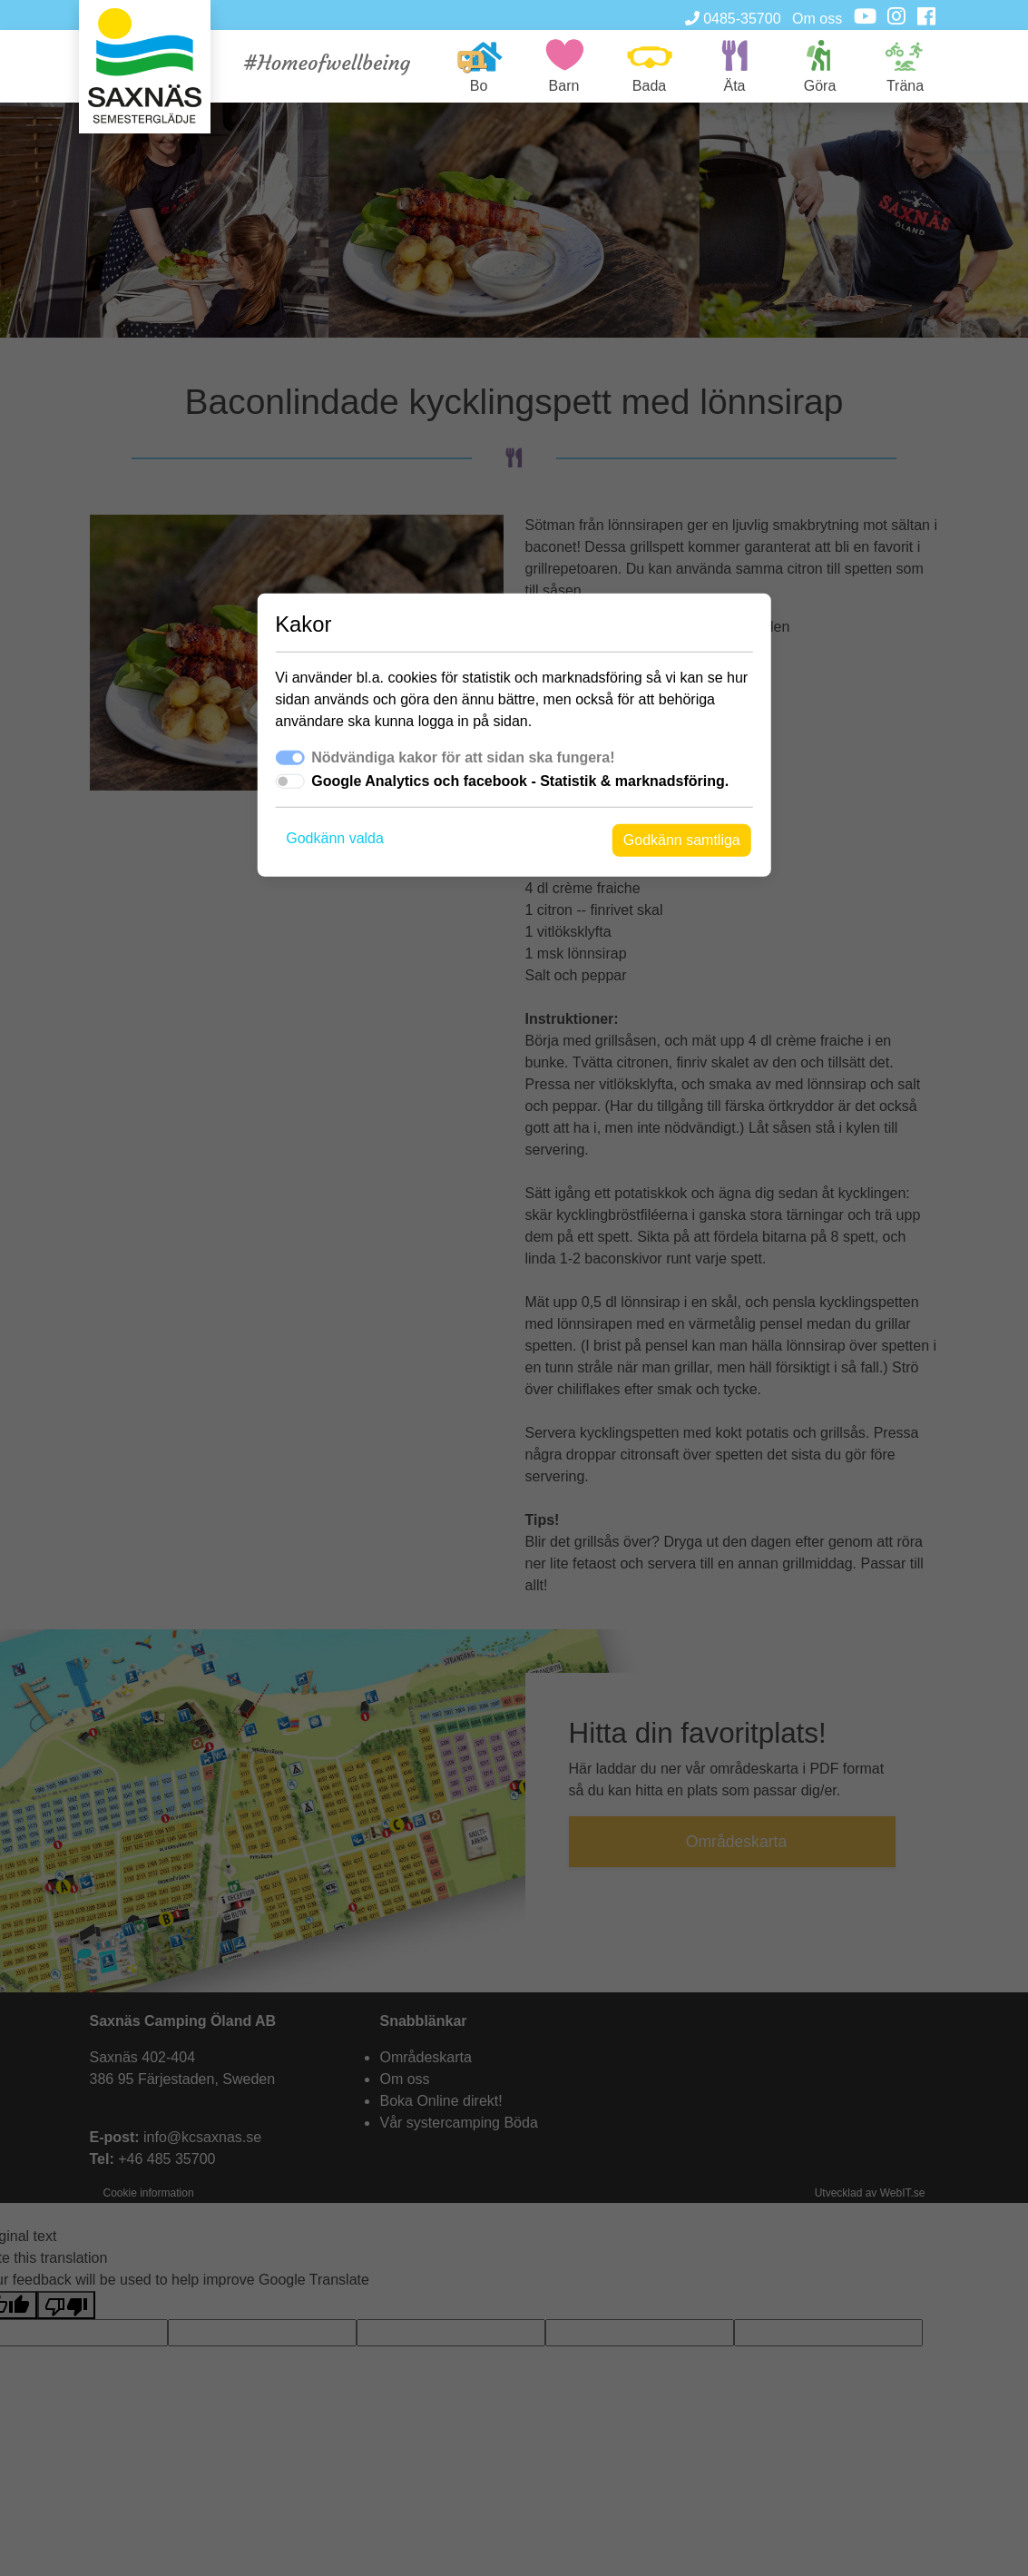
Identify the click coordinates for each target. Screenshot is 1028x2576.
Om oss (817, 18)
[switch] (289, 781)
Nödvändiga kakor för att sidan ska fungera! (462, 757)
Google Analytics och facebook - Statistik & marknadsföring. (520, 781)
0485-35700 (733, 18)
